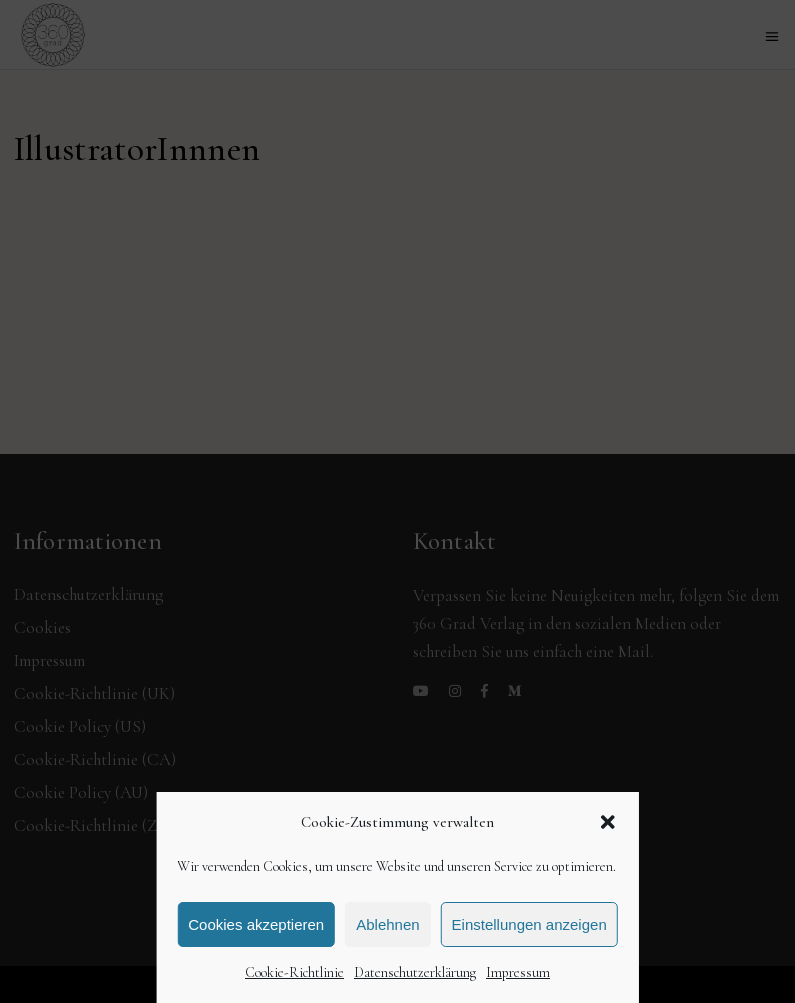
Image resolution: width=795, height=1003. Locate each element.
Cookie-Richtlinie (294, 972)
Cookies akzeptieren (256, 924)
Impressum (518, 972)
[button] (608, 822)
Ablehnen (387, 924)
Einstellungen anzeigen (529, 924)
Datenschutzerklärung (415, 972)
